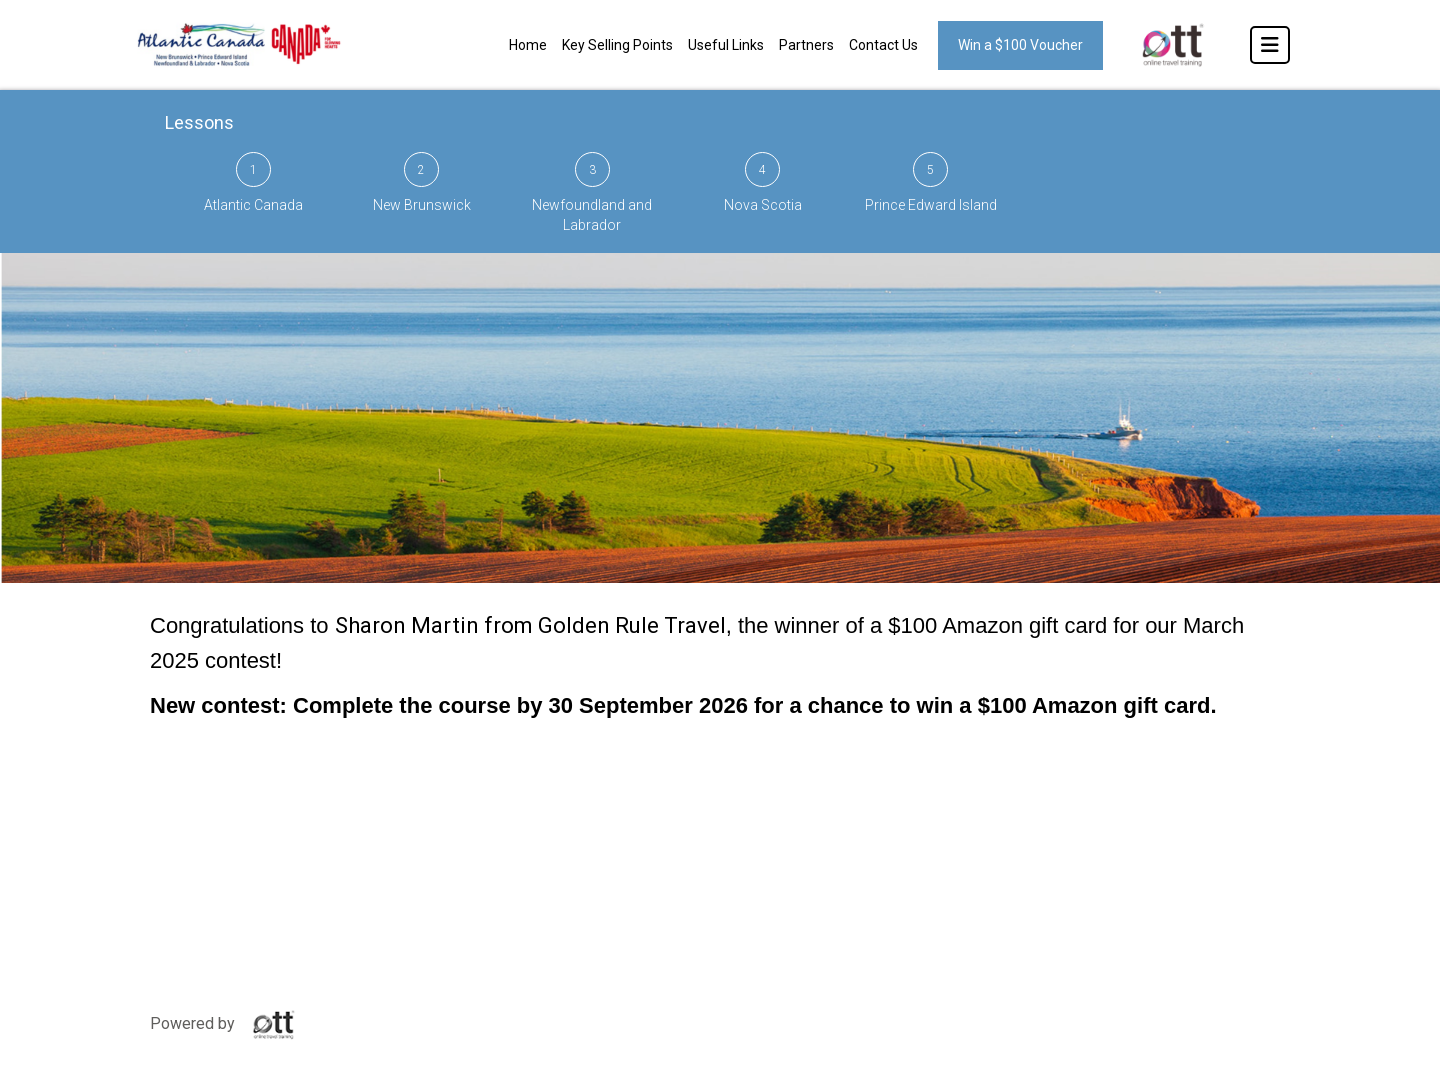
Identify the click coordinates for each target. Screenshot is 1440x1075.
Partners (806, 45)
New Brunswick (422, 182)
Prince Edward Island (931, 182)
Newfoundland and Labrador (592, 192)
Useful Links (726, 45)
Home (528, 45)
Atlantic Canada (253, 182)
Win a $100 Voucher (1020, 45)
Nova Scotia (763, 182)
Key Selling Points (617, 45)
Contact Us (883, 45)
